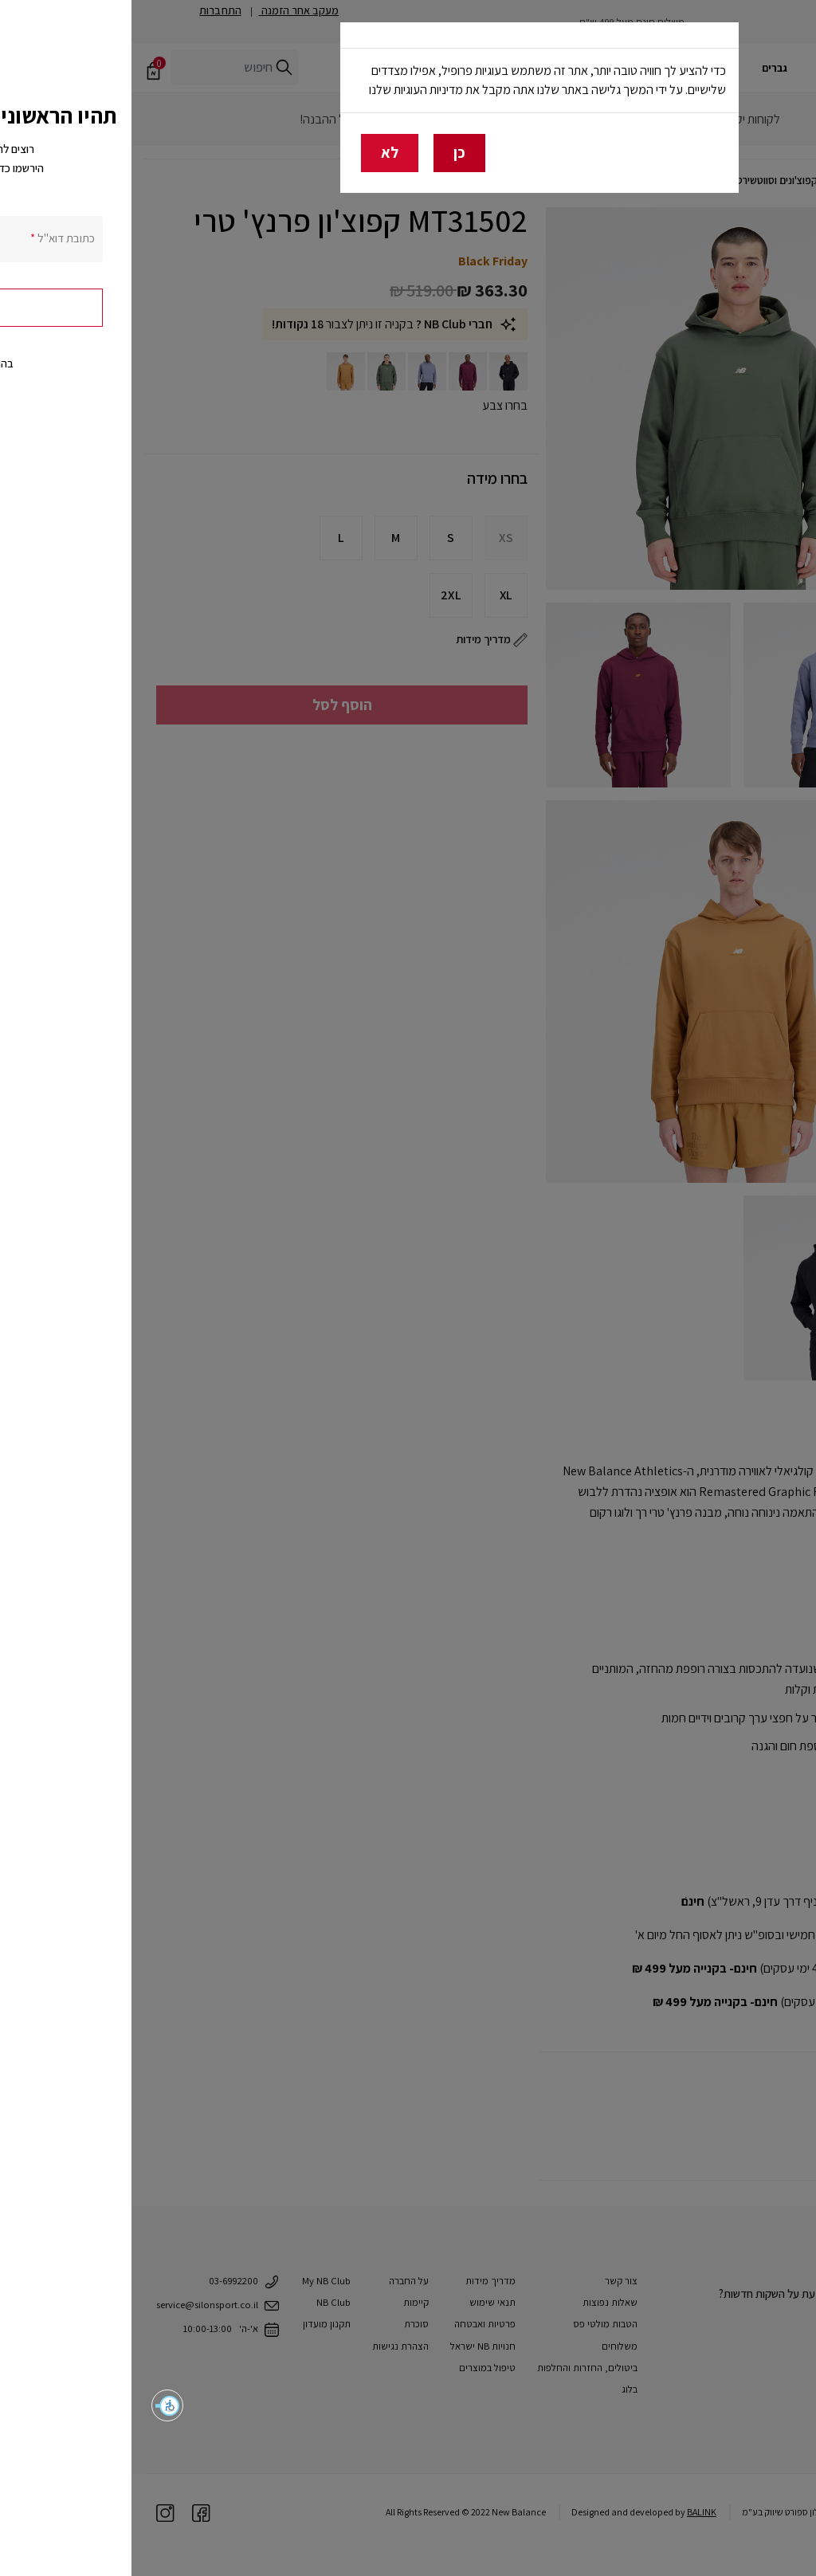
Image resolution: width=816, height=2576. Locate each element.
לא (258, 152)
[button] (36, 2405)
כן (328, 152)
